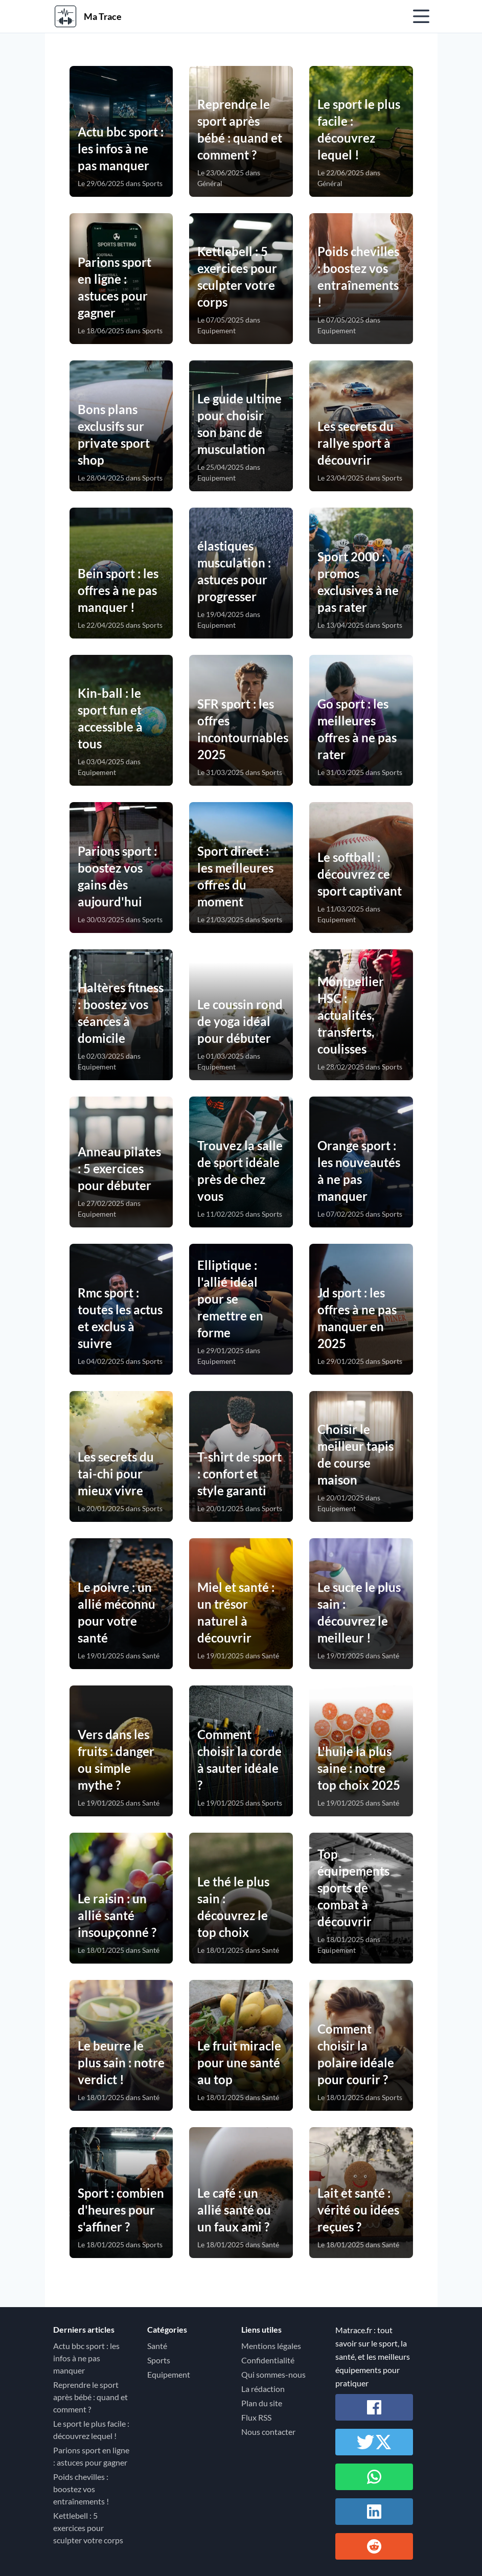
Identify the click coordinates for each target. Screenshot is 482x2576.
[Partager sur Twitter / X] (374, 2442)
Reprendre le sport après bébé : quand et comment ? (239, 129)
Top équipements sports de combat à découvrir (353, 1887)
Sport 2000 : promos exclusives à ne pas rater (358, 581)
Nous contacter (268, 2431)
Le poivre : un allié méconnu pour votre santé (116, 1612)
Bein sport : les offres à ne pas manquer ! (118, 590)
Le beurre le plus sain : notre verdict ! (121, 2062)
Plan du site (261, 2403)
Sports (158, 2360)
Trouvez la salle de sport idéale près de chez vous (240, 1170)
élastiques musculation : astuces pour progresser (234, 571)
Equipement (168, 2374)
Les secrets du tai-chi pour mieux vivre (116, 1473)
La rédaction (263, 2388)
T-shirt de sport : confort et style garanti (239, 1473)
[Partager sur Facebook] (374, 2407)
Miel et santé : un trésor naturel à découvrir (235, 1612)
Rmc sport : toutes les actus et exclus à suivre (120, 1318)
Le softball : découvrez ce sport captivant (359, 874)
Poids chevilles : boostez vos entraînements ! (358, 276)
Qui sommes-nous (273, 2374)
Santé (157, 2346)
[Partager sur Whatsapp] (374, 2477)
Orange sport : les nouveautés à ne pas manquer (358, 1170)
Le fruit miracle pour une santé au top (239, 2062)
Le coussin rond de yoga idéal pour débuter (240, 1021)
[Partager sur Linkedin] (374, 2511)
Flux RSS (256, 2417)
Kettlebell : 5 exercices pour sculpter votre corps (237, 276)
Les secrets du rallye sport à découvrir (355, 443)
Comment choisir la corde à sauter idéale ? (239, 1759)
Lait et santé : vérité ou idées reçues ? (358, 2209)
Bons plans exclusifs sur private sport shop (114, 434)
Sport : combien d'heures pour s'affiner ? (121, 2209)
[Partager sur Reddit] (374, 2546)
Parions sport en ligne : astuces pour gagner (114, 287)
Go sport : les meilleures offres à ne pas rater (357, 729)
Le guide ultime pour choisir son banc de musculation (239, 424)
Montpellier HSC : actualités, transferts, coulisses (350, 1015)
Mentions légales (271, 2346)
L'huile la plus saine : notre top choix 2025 (358, 1768)
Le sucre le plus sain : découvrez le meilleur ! (359, 1612)
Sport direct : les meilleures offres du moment (235, 876)
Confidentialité (267, 2360)
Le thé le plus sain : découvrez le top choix (233, 1907)
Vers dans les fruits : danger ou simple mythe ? (116, 1759)
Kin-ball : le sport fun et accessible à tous (110, 718)
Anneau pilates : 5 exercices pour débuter (119, 1168)
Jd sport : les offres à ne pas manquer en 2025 (357, 1318)
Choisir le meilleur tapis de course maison (355, 1454)
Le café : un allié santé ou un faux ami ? (234, 2209)
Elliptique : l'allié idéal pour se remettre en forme (230, 1299)
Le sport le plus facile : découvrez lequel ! (358, 129)
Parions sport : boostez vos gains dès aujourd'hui (117, 876)
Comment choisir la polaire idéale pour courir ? (355, 2054)
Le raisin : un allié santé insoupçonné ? (117, 1915)
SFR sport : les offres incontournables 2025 (241, 729)
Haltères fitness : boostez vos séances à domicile (121, 1012)
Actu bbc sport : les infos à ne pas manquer (121, 148)
